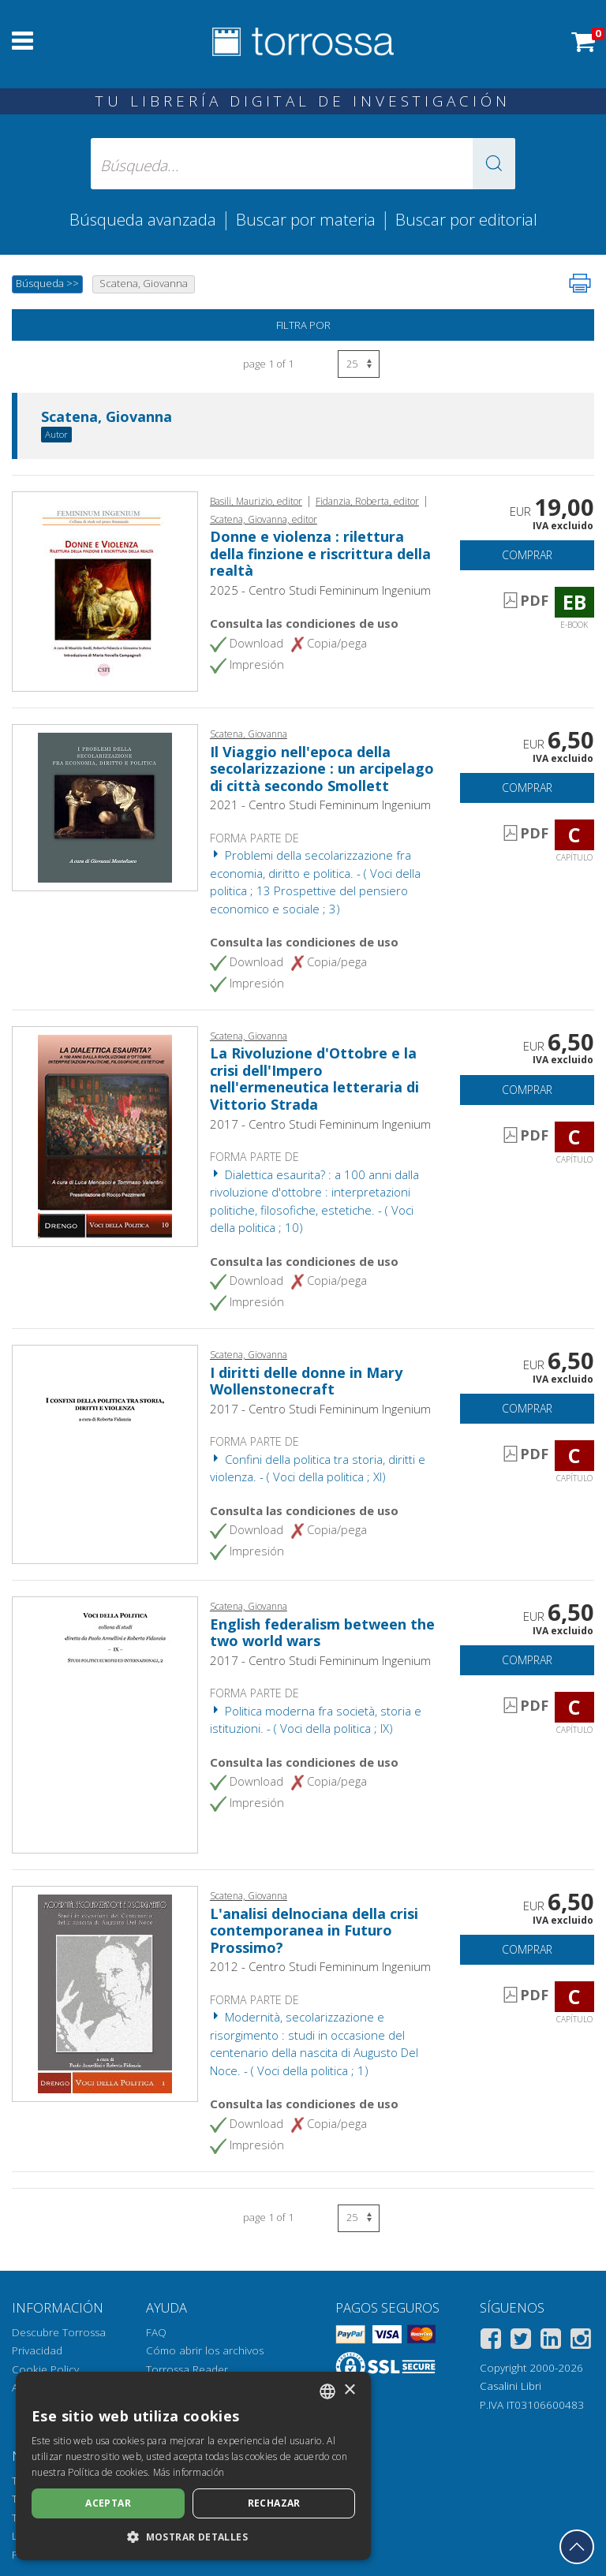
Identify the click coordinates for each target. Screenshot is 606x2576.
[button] (494, 163)
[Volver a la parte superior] (576, 2546)
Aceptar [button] (108, 2503)
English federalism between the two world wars (322, 1633)
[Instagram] (580, 2341)
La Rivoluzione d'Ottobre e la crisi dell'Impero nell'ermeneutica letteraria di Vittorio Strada (314, 1078)
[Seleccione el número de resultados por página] (359, 364)
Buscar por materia (306, 219)
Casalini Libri (510, 2386)
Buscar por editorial (466, 219)
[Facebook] (490, 2341)
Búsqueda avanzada (142, 219)
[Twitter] (520, 2341)
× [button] (349, 2390)
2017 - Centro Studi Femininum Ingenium (320, 1124)
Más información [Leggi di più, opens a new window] (189, 2472)
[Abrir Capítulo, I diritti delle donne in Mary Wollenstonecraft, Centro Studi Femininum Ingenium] (105, 1453)
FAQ (156, 2332)
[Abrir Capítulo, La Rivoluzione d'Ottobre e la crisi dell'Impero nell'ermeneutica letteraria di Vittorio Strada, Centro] (105, 1135)
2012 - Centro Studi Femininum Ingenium (320, 1966)
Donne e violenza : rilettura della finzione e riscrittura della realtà (320, 553)
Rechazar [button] (274, 2503)
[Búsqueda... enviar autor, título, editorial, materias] (303, 163)
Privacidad (37, 2350)
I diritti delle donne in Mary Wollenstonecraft (306, 1381)
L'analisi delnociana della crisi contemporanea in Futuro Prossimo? (314, 1930)
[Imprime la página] (580, 283)
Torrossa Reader (187, 2369)
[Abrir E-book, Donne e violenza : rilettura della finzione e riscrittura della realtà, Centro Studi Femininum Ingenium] (105, 590)
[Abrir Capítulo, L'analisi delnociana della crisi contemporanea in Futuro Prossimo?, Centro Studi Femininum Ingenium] (105, 1992)
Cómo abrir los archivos (205, 2350)
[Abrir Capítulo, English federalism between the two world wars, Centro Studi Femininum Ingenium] (105, 1723)
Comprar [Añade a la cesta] (527, 554)
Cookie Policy (45, 2369)
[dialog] (193, 2466)
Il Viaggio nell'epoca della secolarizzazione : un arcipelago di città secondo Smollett (322, 768)
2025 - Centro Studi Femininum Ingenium (320, 590)
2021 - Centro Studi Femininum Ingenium (320, 804)
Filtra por (303, 325)
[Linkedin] (550, 2341)
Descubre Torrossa (59, 2332)
